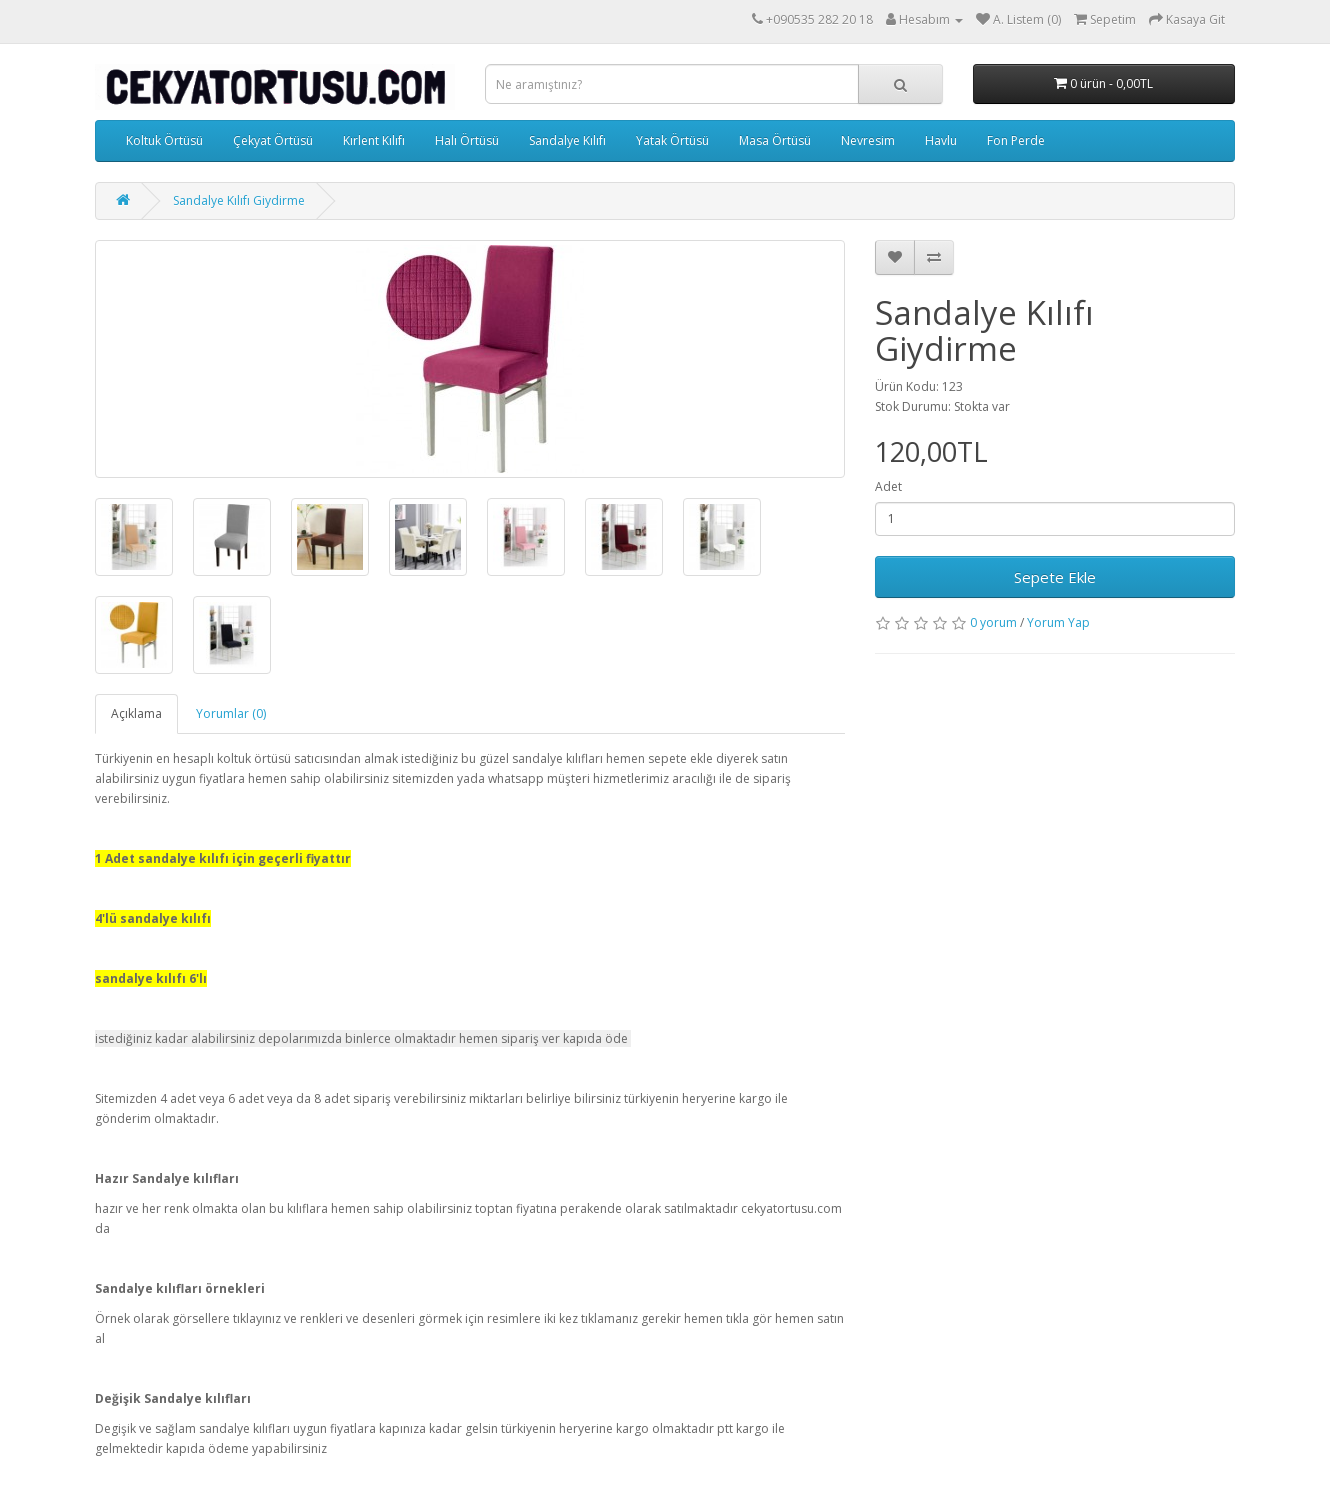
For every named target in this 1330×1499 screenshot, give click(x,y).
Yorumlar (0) (231, 713)
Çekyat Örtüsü (273, 140)
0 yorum (993, 622)
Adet (888, 486)
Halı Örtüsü (467, 140)
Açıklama (136, 713)
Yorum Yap (1058, 622)
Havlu (941, 140)
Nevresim (868, 140)
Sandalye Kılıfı (567, 140)
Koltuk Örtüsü (164, 140)
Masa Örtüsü (775, 140)
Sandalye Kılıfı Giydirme (239, 200)
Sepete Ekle (1055, 577)
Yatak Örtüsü (672, 140)
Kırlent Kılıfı (374, 140)
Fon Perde (1016, 140)
